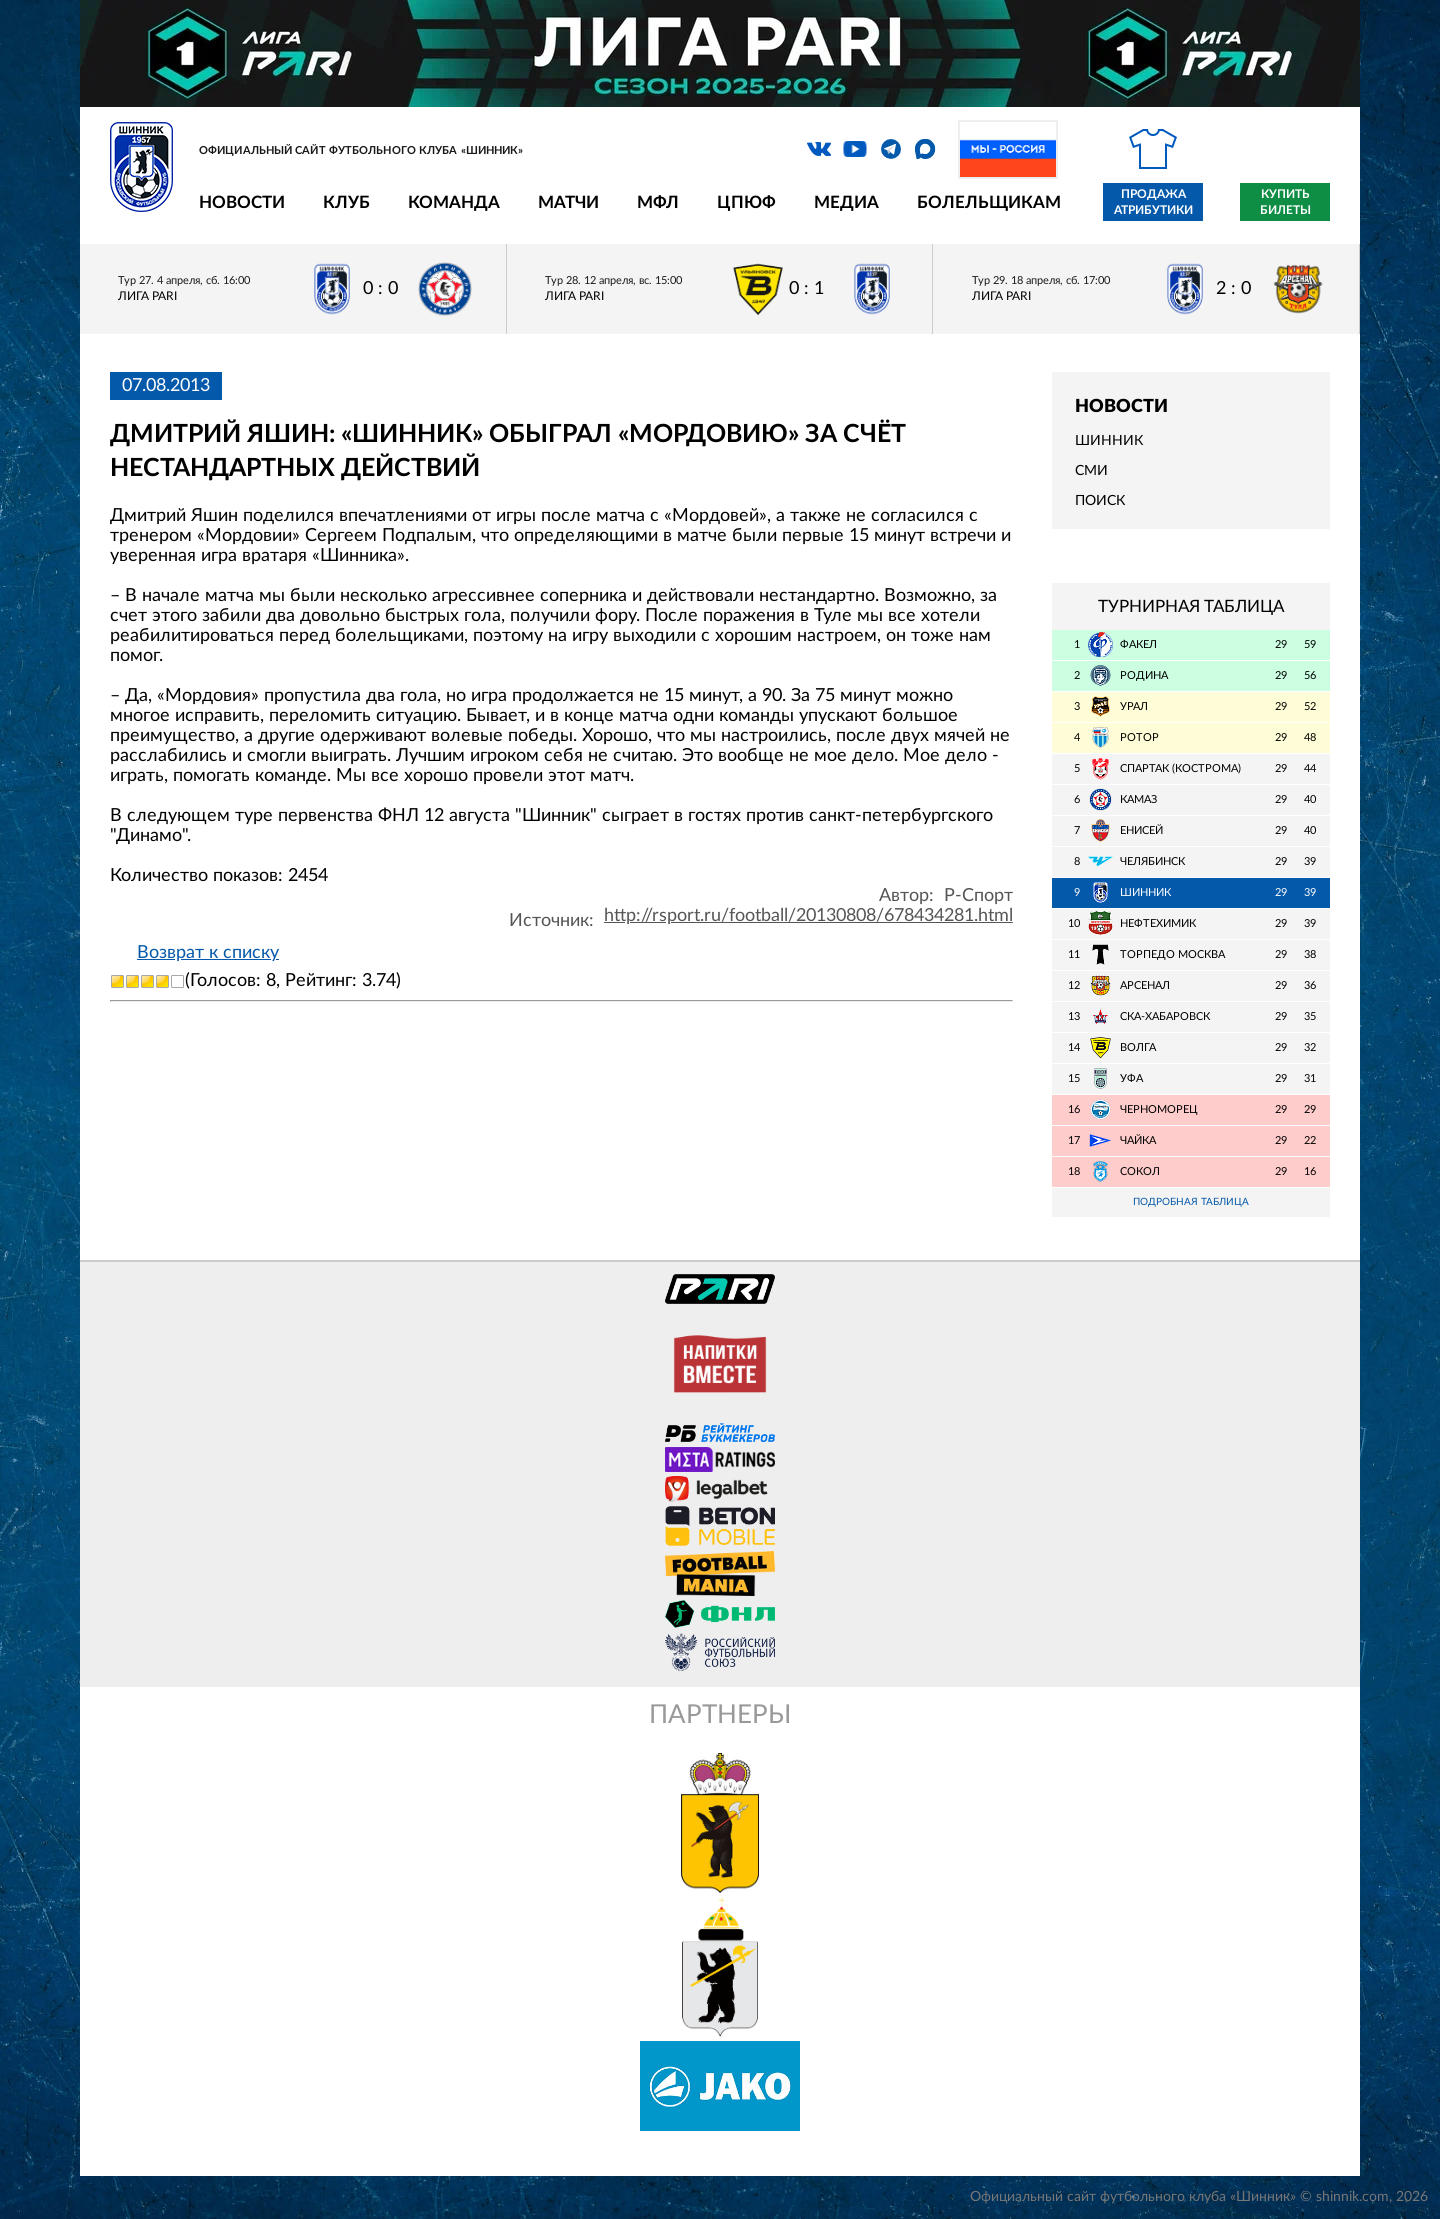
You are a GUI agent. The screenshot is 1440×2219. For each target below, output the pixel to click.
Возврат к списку (208, 953)
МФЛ (658, 202)
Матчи (568, 202)
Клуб (346, 202)
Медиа (846, 202)
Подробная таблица (1191, 1202)
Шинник (1109, 441)
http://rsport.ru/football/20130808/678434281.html (808, 916)
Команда (454, 202)
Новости (242, 202)
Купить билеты (1285, 202)
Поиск (1100, 501)
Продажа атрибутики (1153, 202)
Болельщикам (989, 202)
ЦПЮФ (746, 202)
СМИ (1091, 471)
